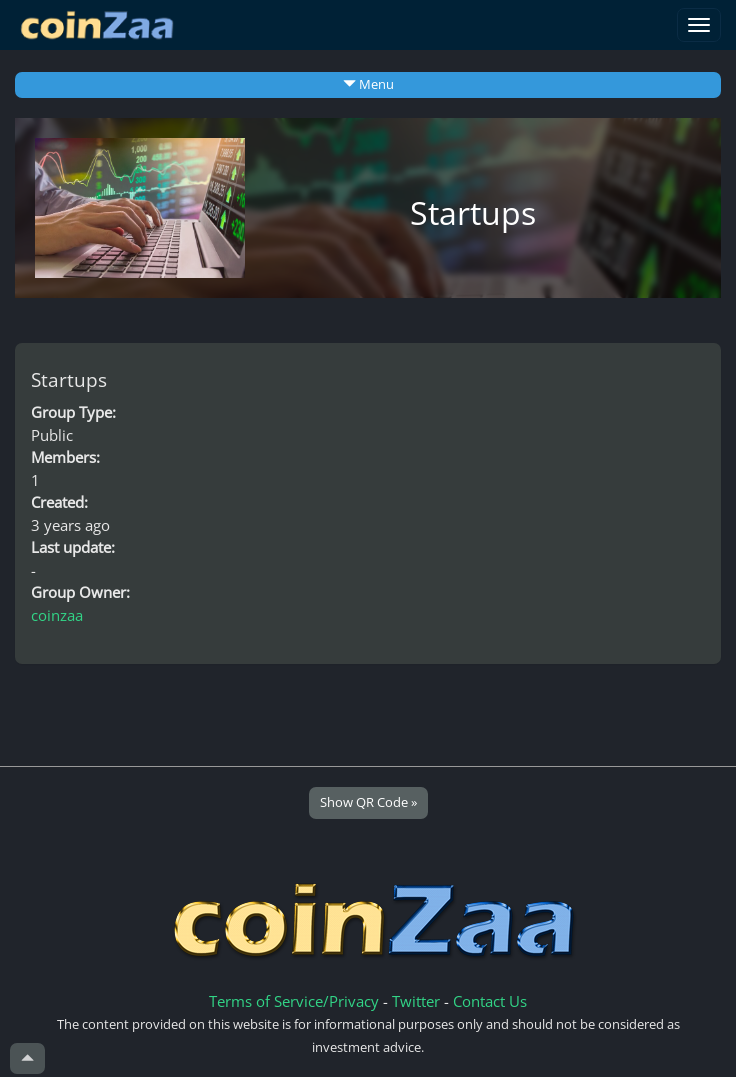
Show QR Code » (368, 802)
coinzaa (57, 615)
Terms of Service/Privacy (294, 1001)
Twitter (416, 1001)
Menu (368, 84)
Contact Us (490, 1001)
